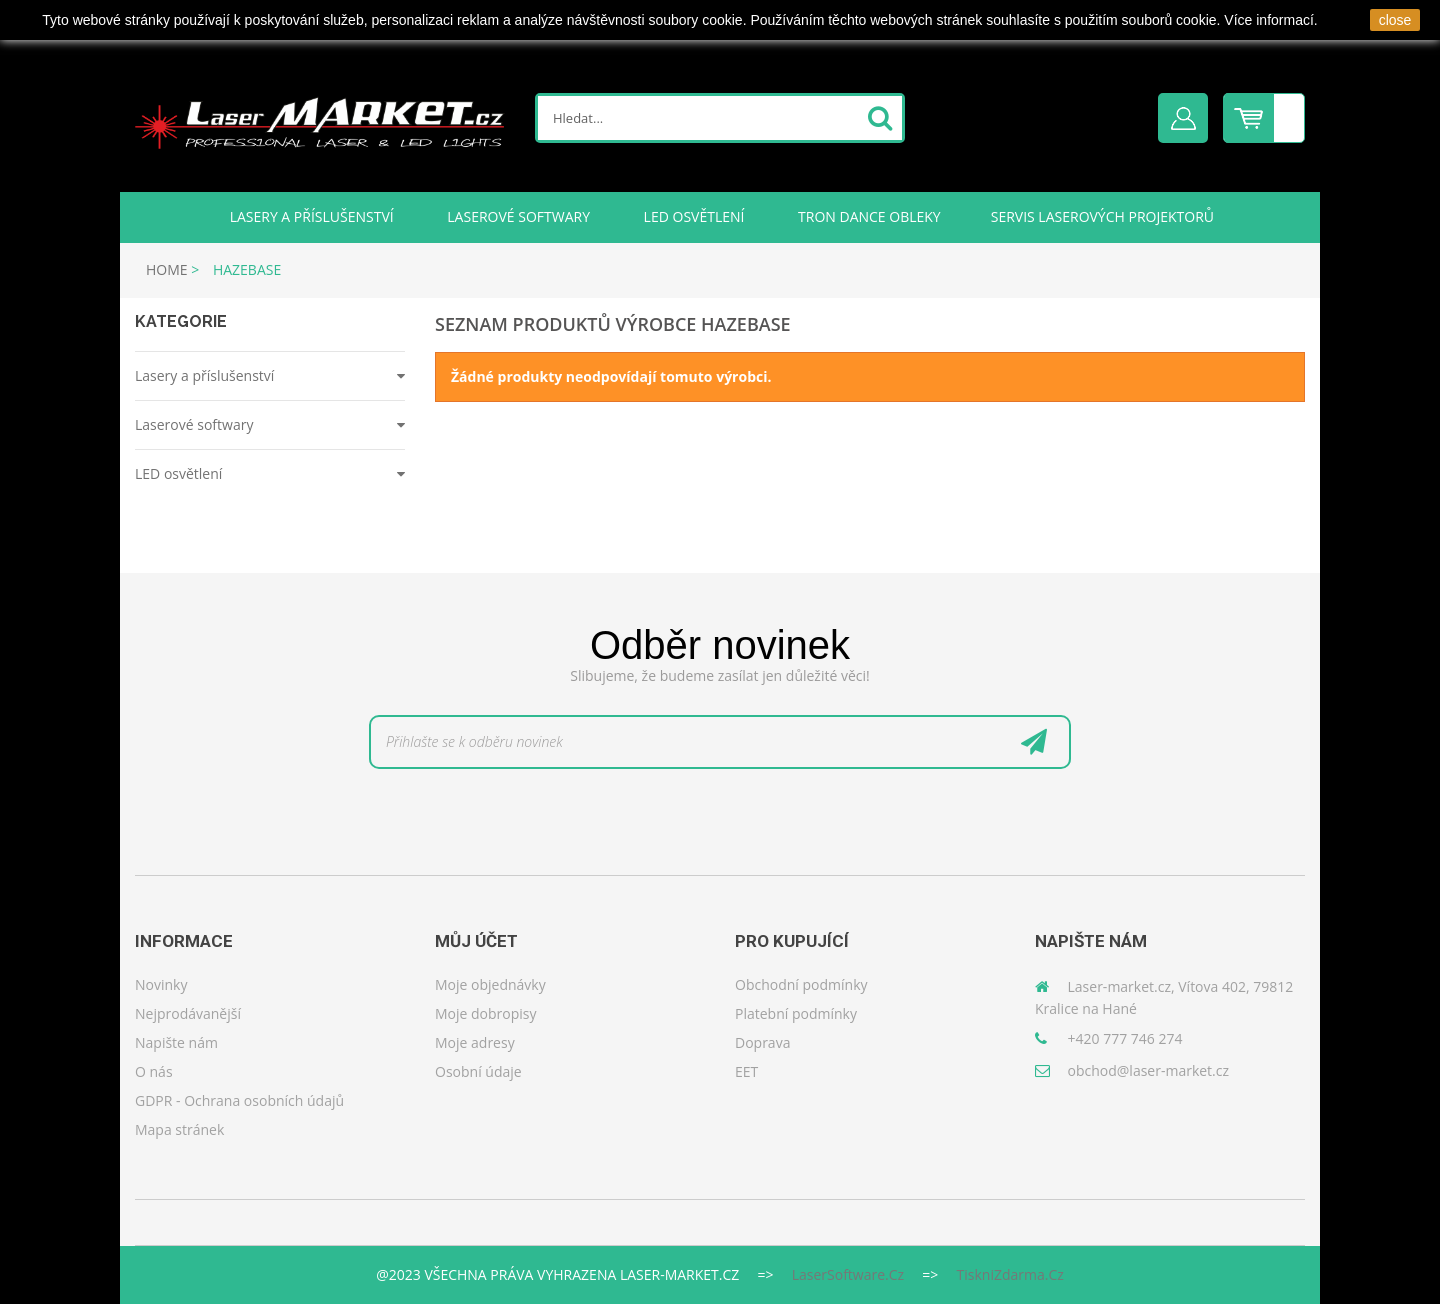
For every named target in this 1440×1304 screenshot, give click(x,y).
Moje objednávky (490, 984)
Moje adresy (475, 1042)
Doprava (762, 1042)
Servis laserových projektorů (1102, 216)
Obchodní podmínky (801, 984)
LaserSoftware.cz (848, 1274)
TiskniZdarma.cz (1010, 1274)
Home (167, 269)
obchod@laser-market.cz (1149, 1070)
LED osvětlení (692, 216)
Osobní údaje (478, 1071)
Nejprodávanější (188, 1013)
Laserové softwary (517, 216)
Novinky (161, 984)
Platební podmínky (796, 1013)
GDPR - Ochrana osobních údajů (239, 1100)
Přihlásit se (1183, 118)
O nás (154, 1071)
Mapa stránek (179, 1129)
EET (746, 1071)
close (1395, 20)
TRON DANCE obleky (867, 216)
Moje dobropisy (486, 1013)
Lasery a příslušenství (310, 216)
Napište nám (176, 1042)
